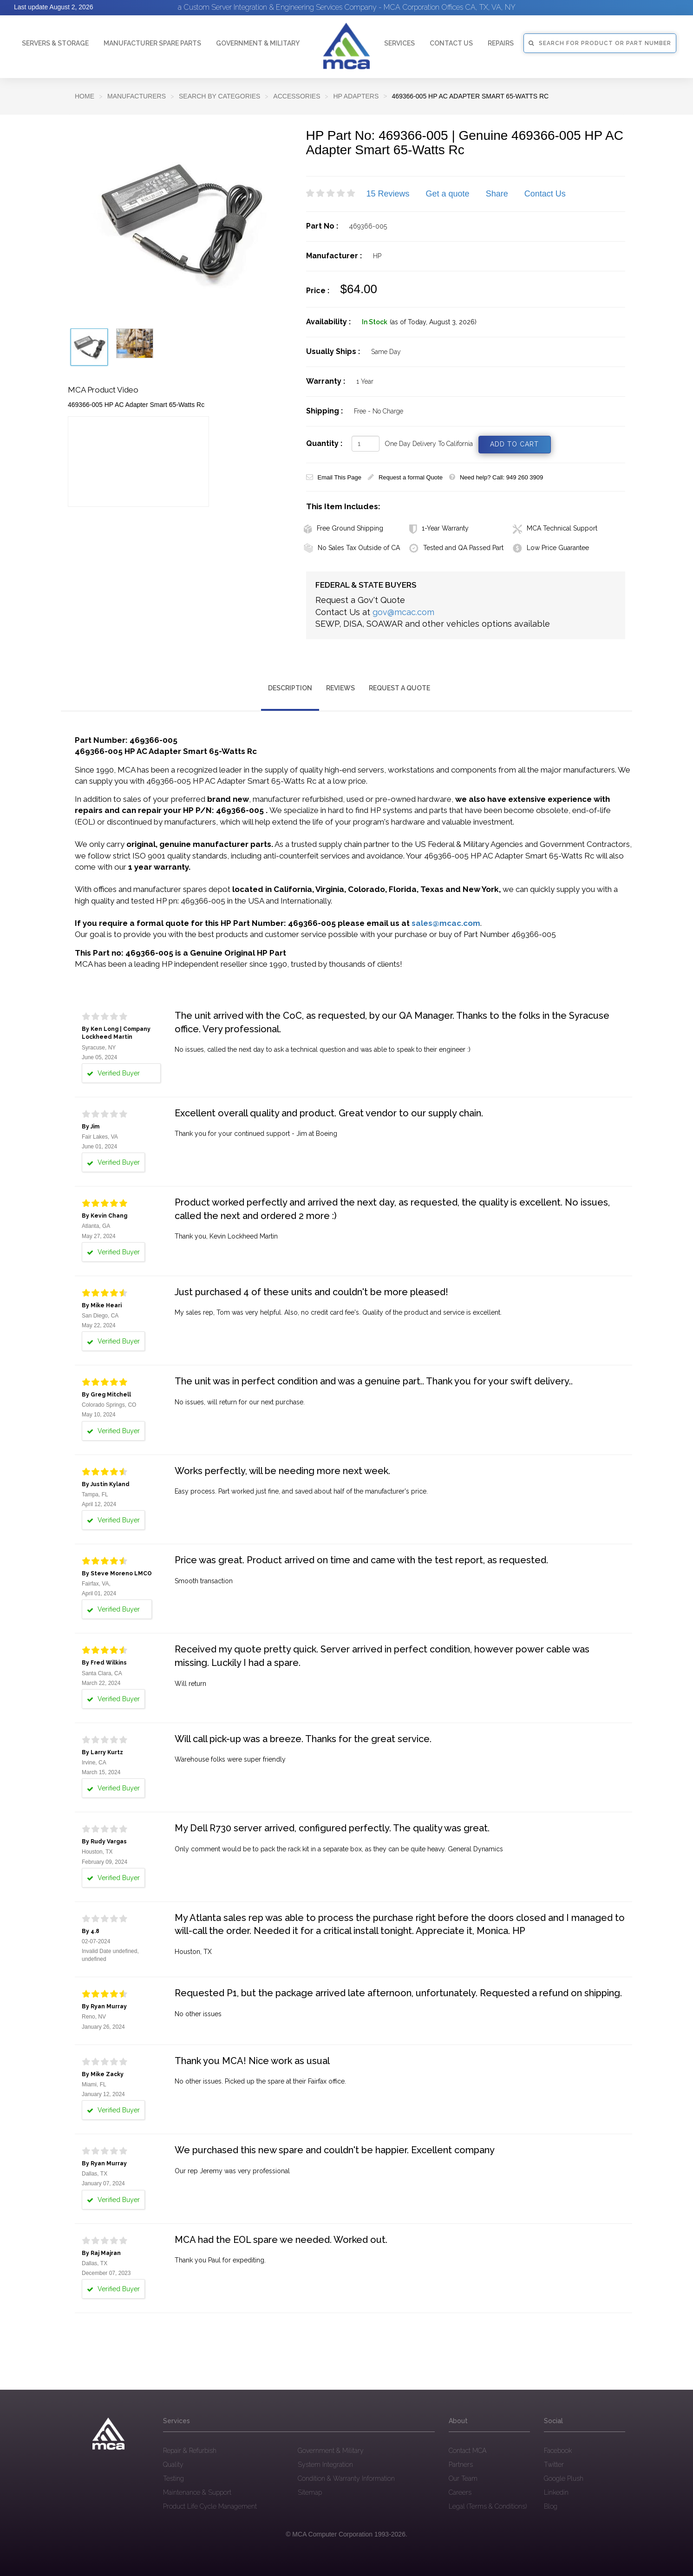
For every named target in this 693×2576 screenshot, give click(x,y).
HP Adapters (356, 96)
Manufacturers (136, 96)
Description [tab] (290, 688)
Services (399, 43)
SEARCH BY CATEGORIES (219, 96)
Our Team (463, 2478)
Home (84, 96)
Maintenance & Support (197, 2492)
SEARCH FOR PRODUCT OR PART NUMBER (600, 43)
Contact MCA (467, 2450)
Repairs (501, 43)
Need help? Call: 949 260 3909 (496, 477)
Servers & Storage (55, 43)
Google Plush (563, 2478)
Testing (173, 2478)
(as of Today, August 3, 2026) (433, 322)
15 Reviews (388, 193)
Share (497, 193)
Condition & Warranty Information (346, 2478)
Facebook (558, 2450)
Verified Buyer (113, 1073)
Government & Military (258, 43)
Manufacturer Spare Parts (152, 43)
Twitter (554, 2464)
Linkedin (556, 2492)
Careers (460, 2492)
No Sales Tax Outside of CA (352, 547)
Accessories (296, 96)
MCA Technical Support (555, 528)
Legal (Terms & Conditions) (488, 2506)
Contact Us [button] (451, 43)
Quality (173, 2464)
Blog (550, 2506)
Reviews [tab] (340, 688)
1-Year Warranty (439, 528)
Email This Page (333, 477)
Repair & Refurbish (189, 2450)
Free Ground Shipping (343, 528)
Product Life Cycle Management (210, 2506)
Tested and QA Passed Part (456, 547)
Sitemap (310, 2492)
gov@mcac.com (403, 611)
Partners (461, 2464)
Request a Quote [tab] (399, 688)
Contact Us (545, 193)
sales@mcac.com (446, 923)
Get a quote (448, 193)
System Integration (325, 2464)
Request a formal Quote (405, 477)
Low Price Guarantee (551, 547)
